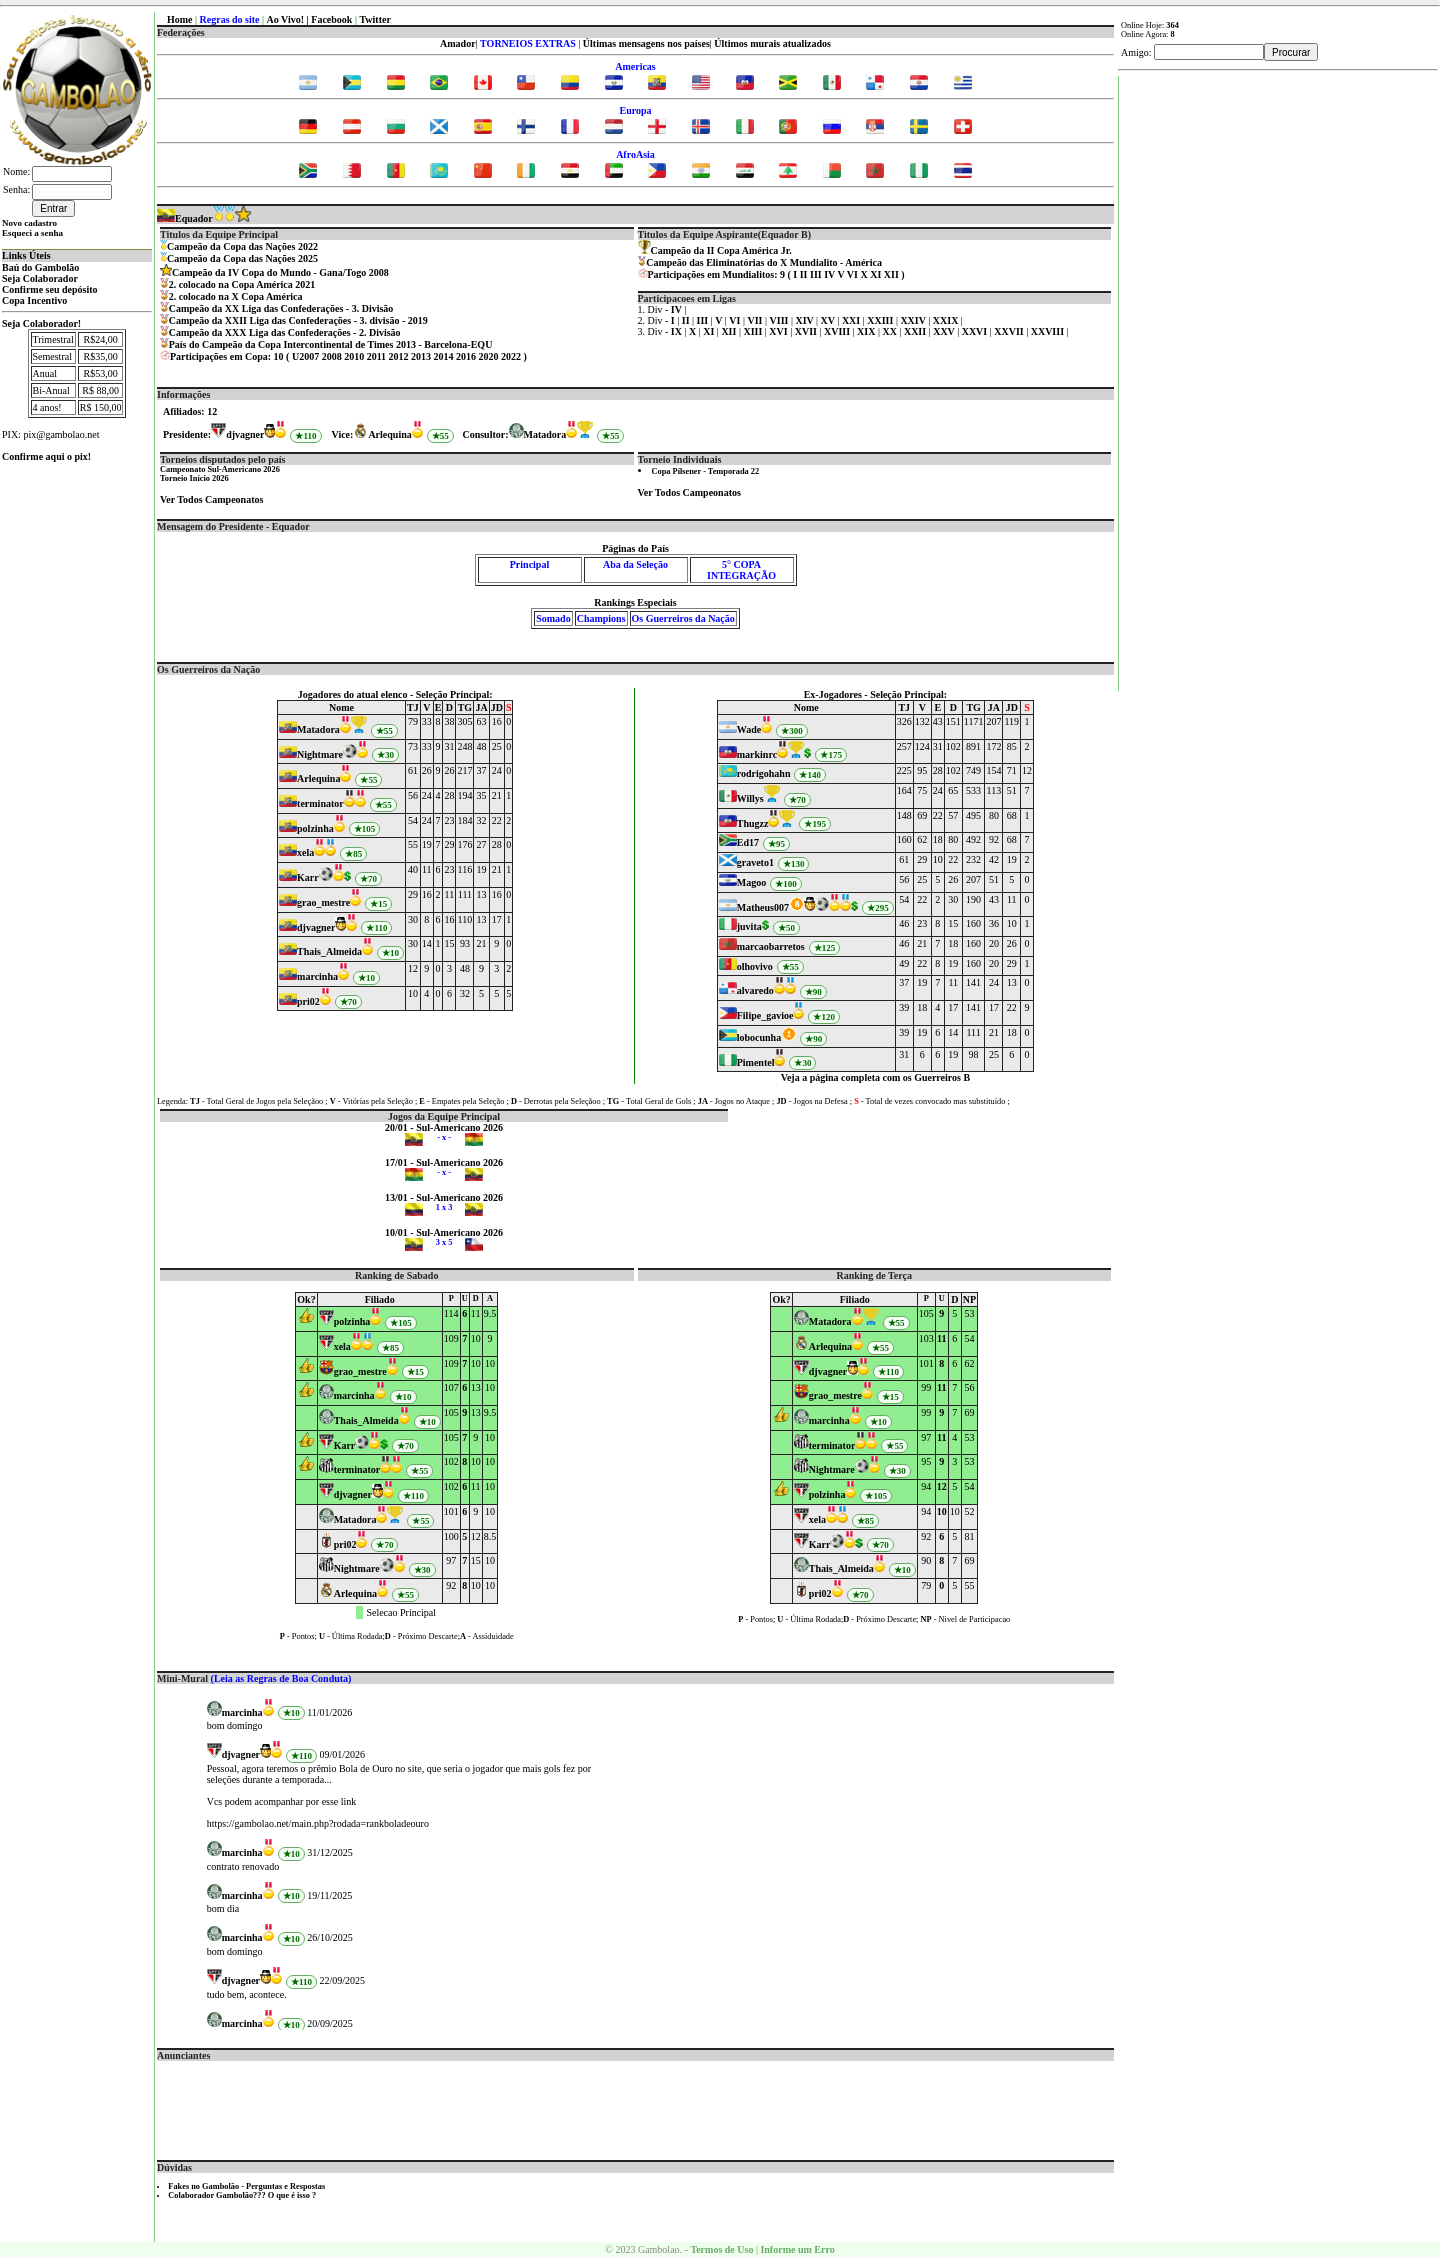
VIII (780, 320)
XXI (852, 320)
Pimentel (756, 1062)
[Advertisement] (636, 2106)
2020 (489, 356)
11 (941, 1338)
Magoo (751, 882)
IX (678, 331)
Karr (308, 877)
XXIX (947, 320)
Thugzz (753, 823)
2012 (399, 356)
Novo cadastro (29, 223)
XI (875, 274)
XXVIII (1049, 331)
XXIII (881, 320)
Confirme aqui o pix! (46, 456)
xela (305, 852)
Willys (750, 798)
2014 (444, 356)
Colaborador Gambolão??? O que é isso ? (242, 2195)
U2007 (305, 356)
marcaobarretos (771, 946)
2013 (421, 356)
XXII (916, 331)
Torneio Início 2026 (194, 478)
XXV (945, 331)
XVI (779, 331)
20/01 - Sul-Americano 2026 (444, 1127)
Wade (749, 729)
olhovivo (755, 966)
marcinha (317, 976)
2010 (354, 356)
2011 (376, 356)
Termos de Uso (721, 2249)
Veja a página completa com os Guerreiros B (876, 1077)
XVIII (838, 331)
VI (852, 274)
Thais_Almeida (329, 951)
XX (890, 331)
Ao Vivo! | (289, 19)
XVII (807, 331)
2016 (466, 356)
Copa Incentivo (34, 300)
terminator (320, 803)
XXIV (914, 320)
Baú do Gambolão (40, 267)
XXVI (976, 331)
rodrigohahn (764, 773)
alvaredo (755, 990)
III (816, 274)
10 (942, 1511)
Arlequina (389, 434)
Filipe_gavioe (765, 1015)
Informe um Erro (797, 2249)
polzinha (315, 828)
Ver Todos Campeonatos (211, 499)
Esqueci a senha (32, 233)
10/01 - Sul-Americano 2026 (444, 1232)
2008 (332, 356)
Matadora (545, 434)
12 (942, 1486)
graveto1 (755, 862)
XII (891, 274)
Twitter (374, 19)
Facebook (331, 19)
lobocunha (759, 1037)
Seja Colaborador (40, 278)
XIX (867, 331)
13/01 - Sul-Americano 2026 (444, 1197)
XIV (805, 320)
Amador (458, 43)
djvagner (245, 434)
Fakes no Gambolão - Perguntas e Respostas (246, 2186)
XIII (753, 331)
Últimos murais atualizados (772, 43)
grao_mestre (323, 902)
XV (829, 320)
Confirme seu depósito (50, 289)
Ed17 (748, 842)
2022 (511, 356)
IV (829, 274)
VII (756, 320)
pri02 (308, 1001)
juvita (749, 926)
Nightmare (320, 754)
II (804, 274)
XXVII (1010, 331)
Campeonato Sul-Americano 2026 (220, 469)
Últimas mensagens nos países (646, 43)
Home (180, 19)
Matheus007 (763, 907)
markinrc (757, 754)
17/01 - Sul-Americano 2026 (444, 1162)
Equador (185, 218)
